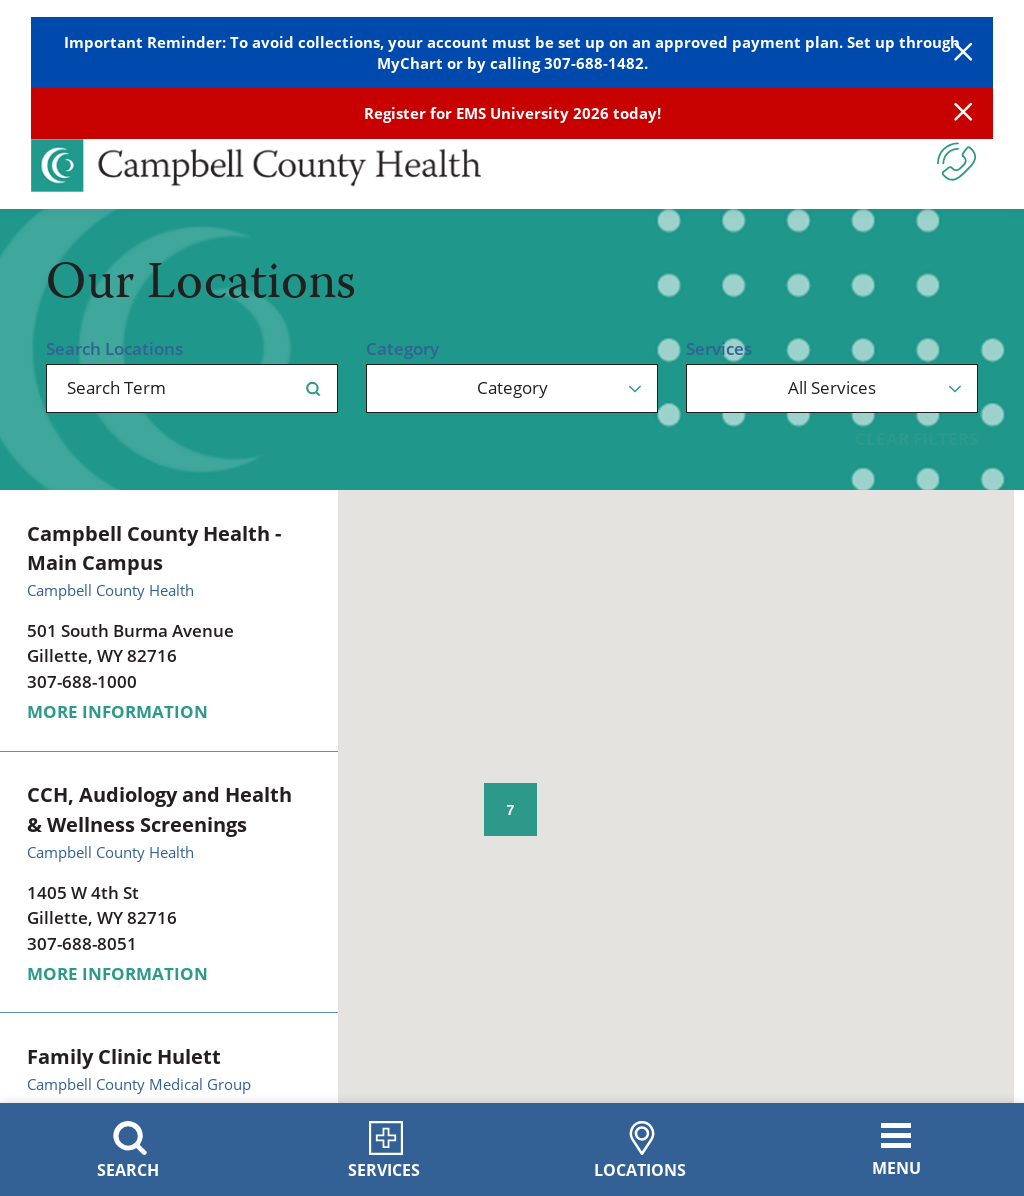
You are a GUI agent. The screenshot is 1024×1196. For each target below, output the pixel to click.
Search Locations (114, 348)
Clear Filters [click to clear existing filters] (916, 438)
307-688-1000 (82, 681)
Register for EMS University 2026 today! (512, 113)
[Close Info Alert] (963, 113)
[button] (843, 579)
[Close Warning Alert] (963, 52)
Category (402, 348)
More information (117, 711)
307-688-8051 (82, 943)
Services (719, 348)
